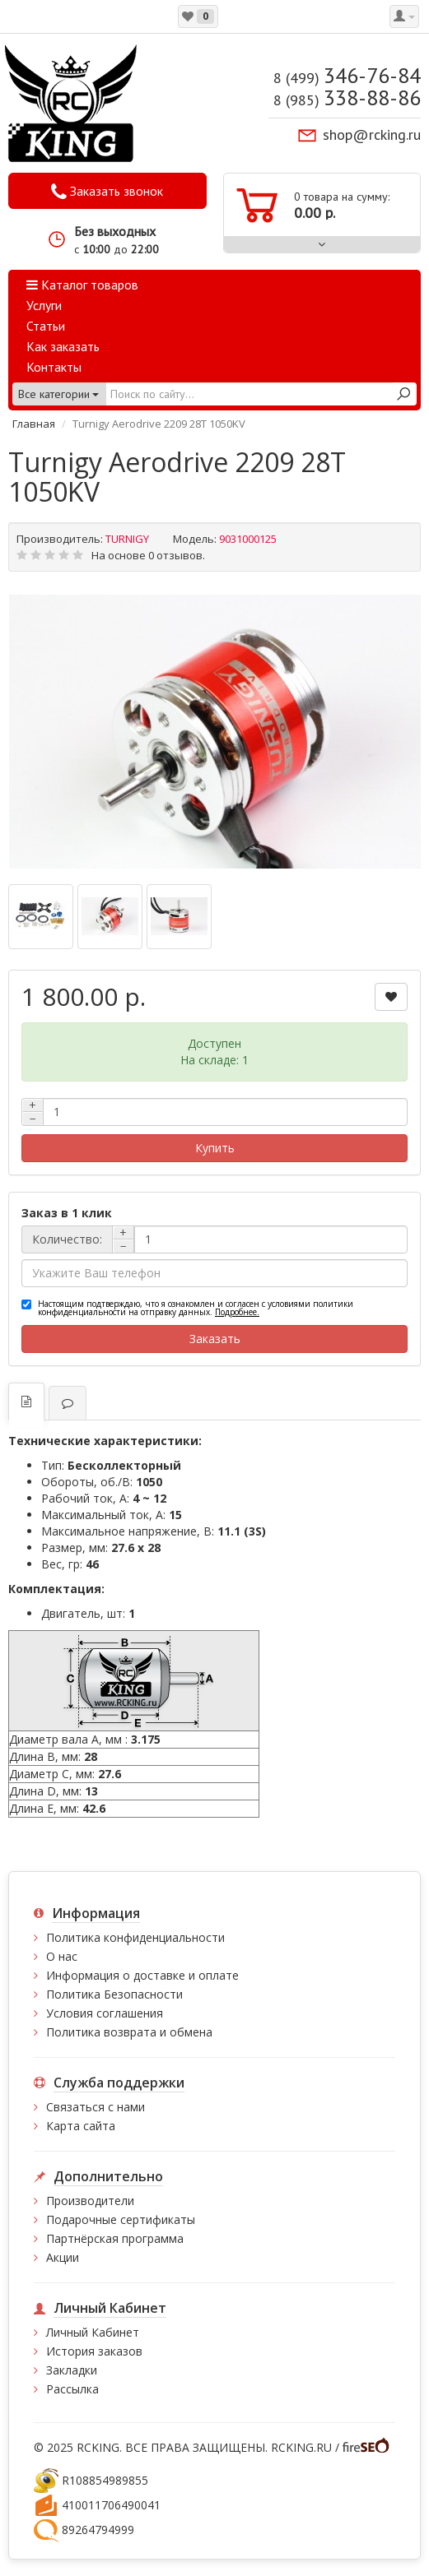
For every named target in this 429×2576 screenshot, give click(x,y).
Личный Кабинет (92, 2332)
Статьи (45, 325)
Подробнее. (237, 1312)
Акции (62, 2257)
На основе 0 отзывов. (148, 555)
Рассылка (72, 2389)
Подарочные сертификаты (120, 2219)
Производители (90, 2200)
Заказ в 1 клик (66, 1213)
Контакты (54, 367)
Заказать (214, 1338)
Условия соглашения (104, 2013)
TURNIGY (127, 538)
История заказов (94, 2351)
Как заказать (63, 346)
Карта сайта (80, 2126)
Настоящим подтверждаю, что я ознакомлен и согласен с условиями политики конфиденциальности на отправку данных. (195, 1308)
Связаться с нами (95, 2107)
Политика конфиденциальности (135, 1937)
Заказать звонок (107, 192)
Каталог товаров (82, 284)
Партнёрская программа (115, 2238)
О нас (61, 1956)
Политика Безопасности (114, 1994)
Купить (215, 1148)
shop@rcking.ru (372, 134)
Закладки (71, 2370)
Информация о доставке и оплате (142, 1975)
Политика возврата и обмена (129, 2032)
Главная (33, 423)
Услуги (44, 305)
